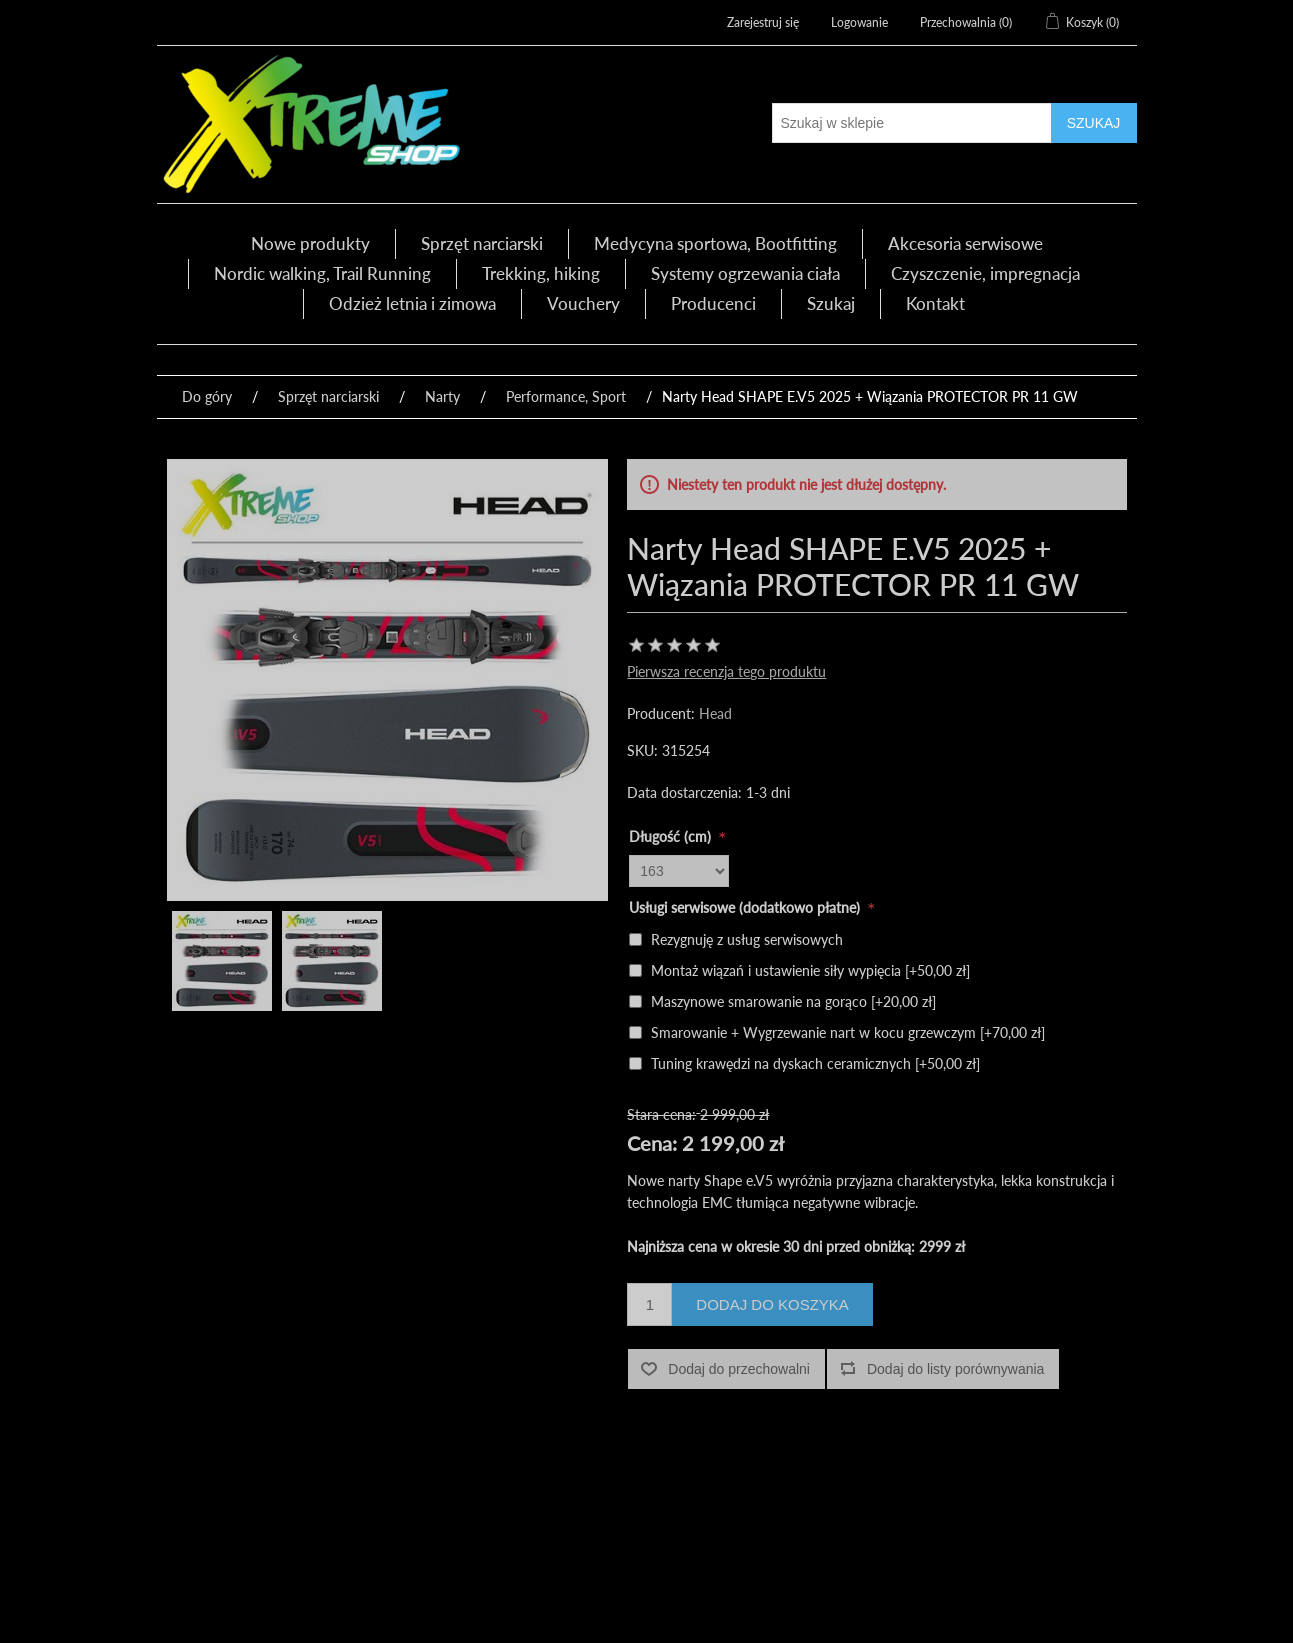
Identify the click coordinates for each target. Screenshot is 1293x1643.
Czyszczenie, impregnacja (985, 273)
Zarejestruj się (763, 22)
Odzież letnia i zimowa (412, 303)
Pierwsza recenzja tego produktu (726, 671)
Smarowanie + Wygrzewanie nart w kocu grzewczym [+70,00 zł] (848, 1032)
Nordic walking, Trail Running (322, 273)
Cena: (652, 1143)
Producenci (713, 303)
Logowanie (859, 22)
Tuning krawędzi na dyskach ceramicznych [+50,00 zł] (815, 1063)
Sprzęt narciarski (482, 243)
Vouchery (583, 303)
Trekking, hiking (541, 273)
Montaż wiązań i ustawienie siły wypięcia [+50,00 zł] (810, 970)
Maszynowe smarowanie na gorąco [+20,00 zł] (793, 1001)
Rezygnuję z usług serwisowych (747, 939)
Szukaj (831, 303)
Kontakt (935, 303)
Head (715, 713)
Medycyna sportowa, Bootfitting (715, 243)
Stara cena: (661, 1114)
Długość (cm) (672, 836)
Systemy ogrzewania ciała (745, 273)
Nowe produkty (310, 243)
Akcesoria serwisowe (965, 243)
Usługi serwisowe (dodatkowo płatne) (746, 907)
